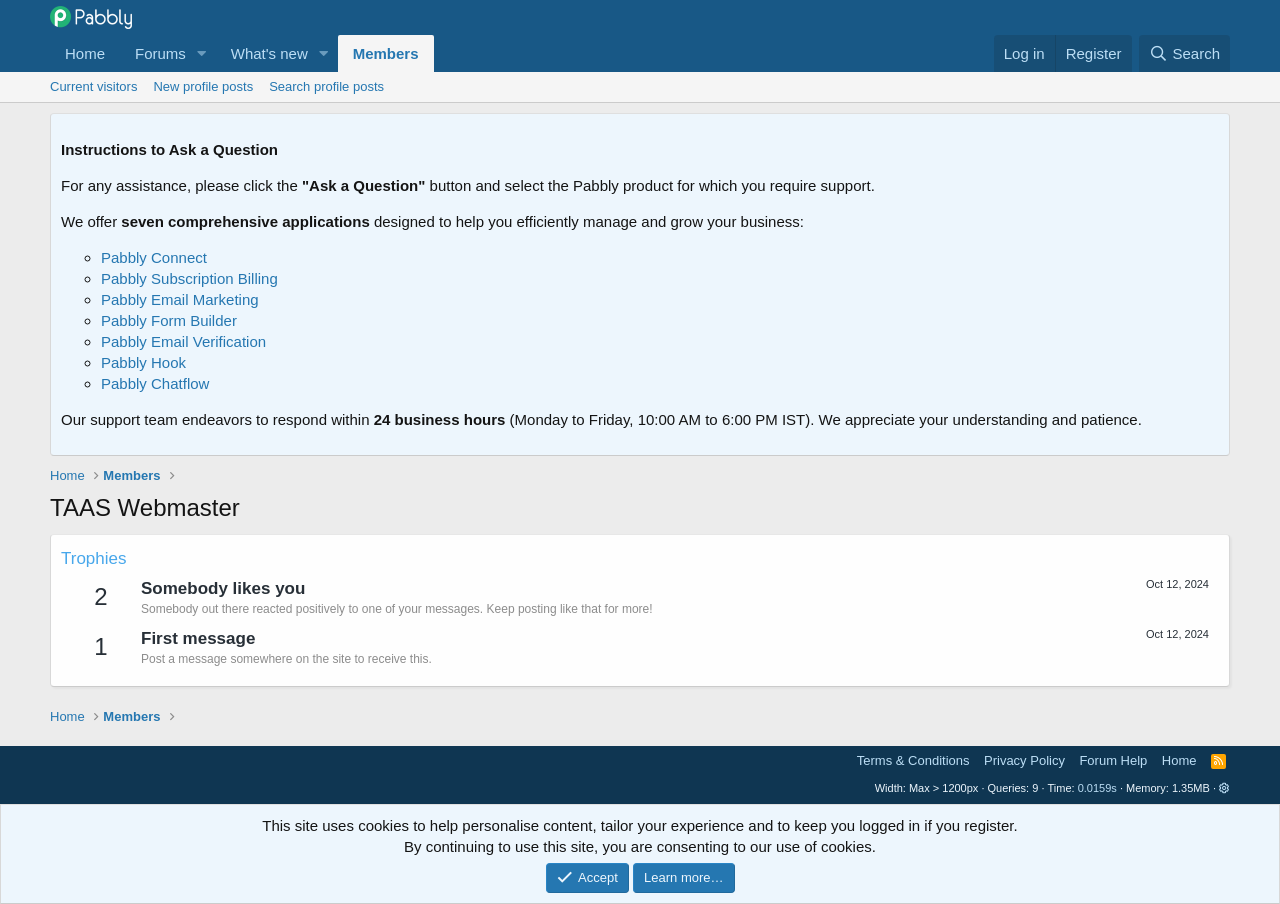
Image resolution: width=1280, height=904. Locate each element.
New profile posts (203, 86)
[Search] (1184, 53)
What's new (269, 53)
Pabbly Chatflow (155, 383)
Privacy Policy (1024, 760)
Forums (160, 53)
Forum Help (1113, 760)
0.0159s (1097, 788)
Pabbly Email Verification (183, 341)
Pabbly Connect (154, 257)
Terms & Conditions (913, 760)
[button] (202, 53)
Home (85, 53)
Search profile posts (326, 86)
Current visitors (93, 86)
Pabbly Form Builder (169, 320)
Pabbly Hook (143, 362)
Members (386, 53)
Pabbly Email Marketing (180, 299)
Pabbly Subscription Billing (189, 278)
